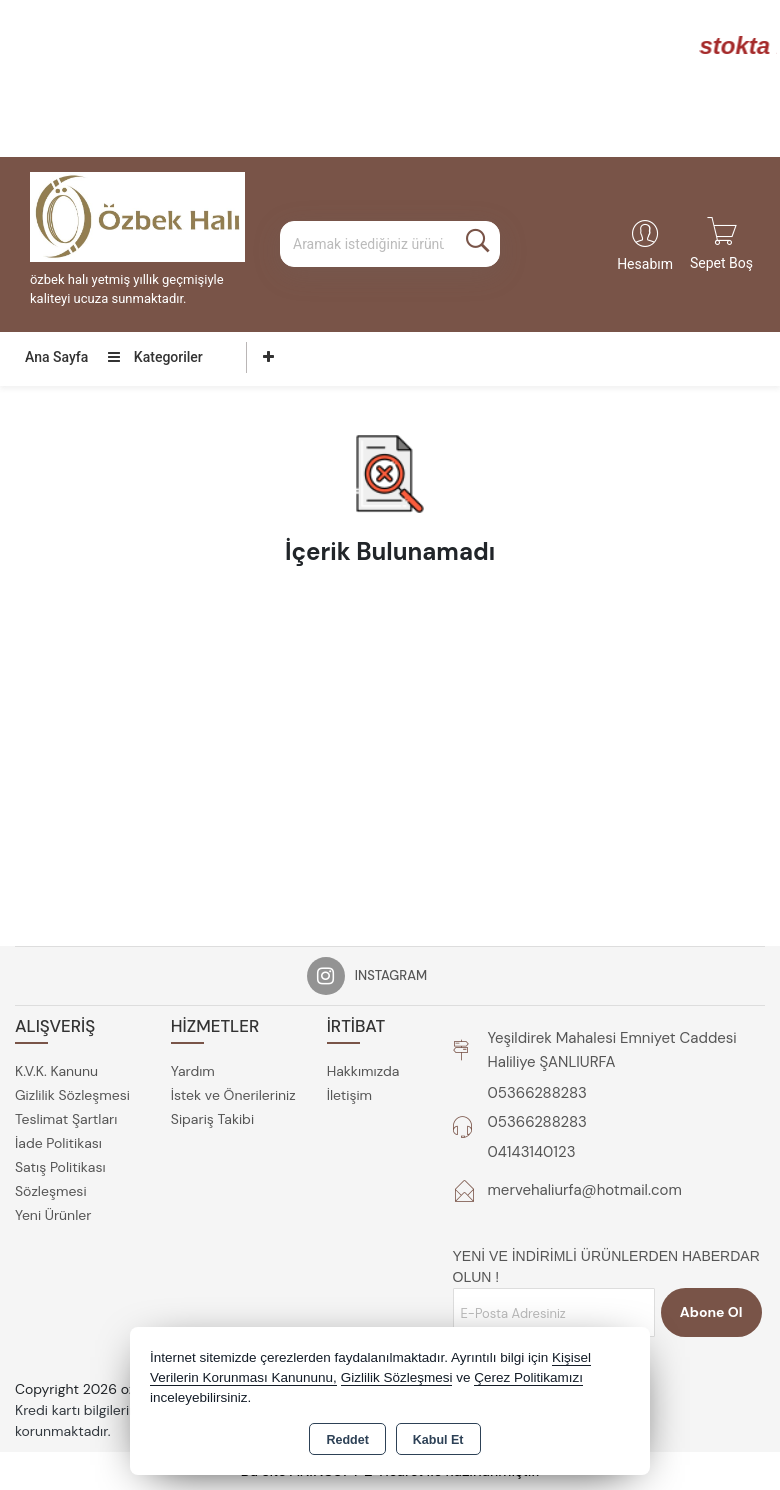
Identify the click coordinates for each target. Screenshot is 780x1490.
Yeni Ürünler (53, 1215)
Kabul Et (438, 1440)
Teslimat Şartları (66, 1119)
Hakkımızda (363, 1071)
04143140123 (532, 1152)
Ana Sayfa (56, 357)
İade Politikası (58, 1143)
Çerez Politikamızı (528, 1377)
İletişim (349, 1095)
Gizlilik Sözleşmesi (72, 1095)
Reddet (347, 1440)
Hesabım (645, 264)
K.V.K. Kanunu (56, 1071)
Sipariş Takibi (212, 1119)
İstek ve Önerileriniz (233, 1095)
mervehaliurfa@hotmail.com (585, 1190)
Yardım (193, 1071)
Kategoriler (155, 357)
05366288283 (537, 1093)
